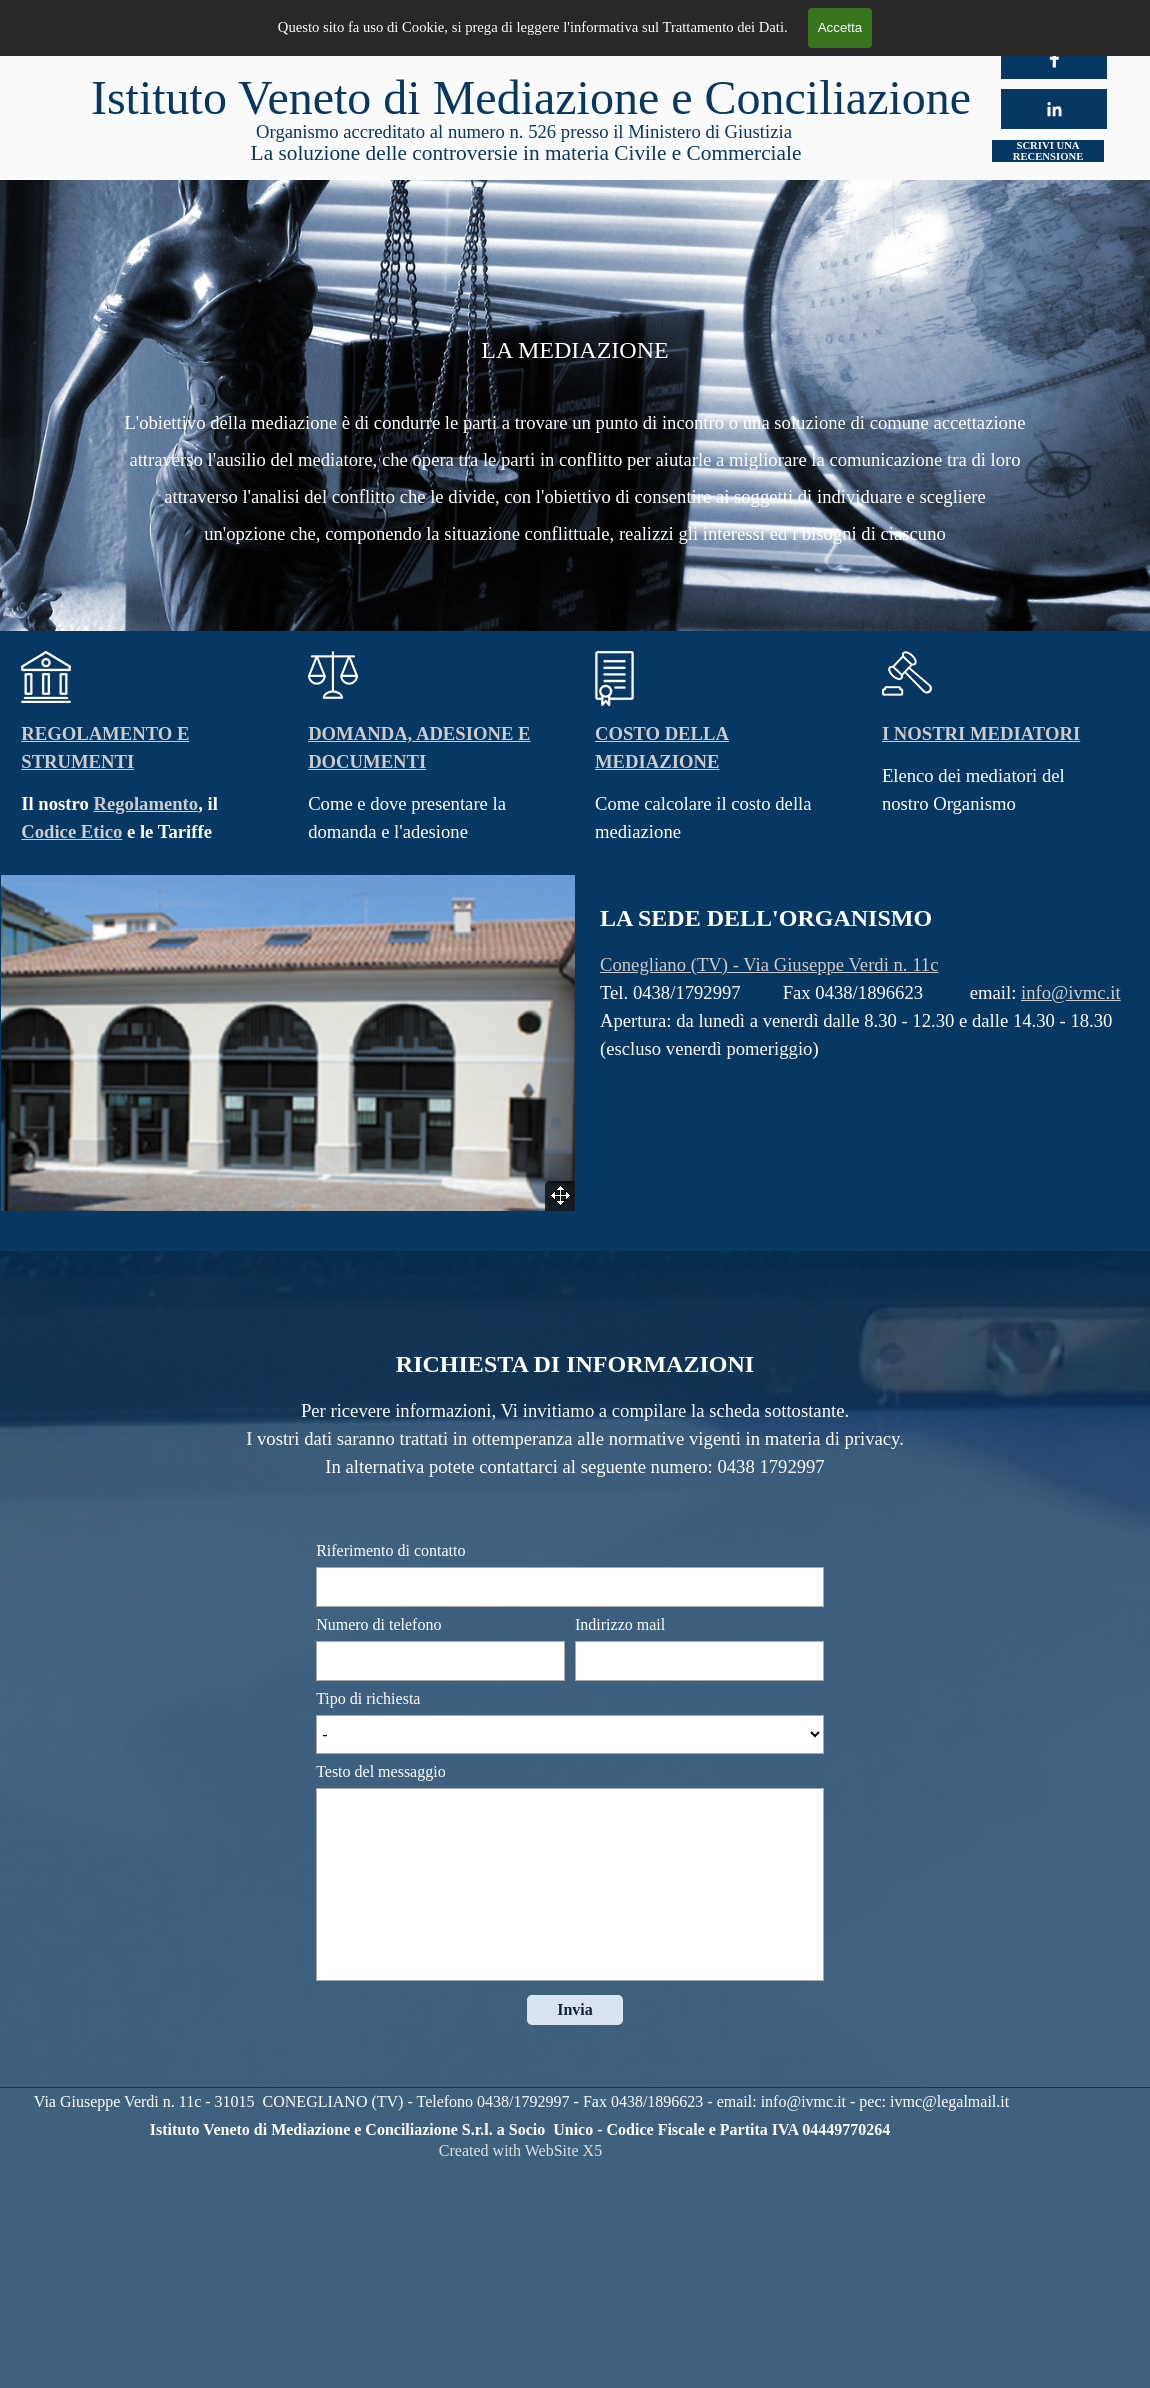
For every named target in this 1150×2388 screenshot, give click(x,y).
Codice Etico (71, 831)
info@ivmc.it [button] (1071, 992)
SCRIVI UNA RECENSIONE (1048, 151)
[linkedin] (1054, 109)
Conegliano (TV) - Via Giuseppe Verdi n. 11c (769, 964)
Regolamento (145, 803)
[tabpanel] (575, 418)
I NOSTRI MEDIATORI (981, 733)
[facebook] (1054, 59)
